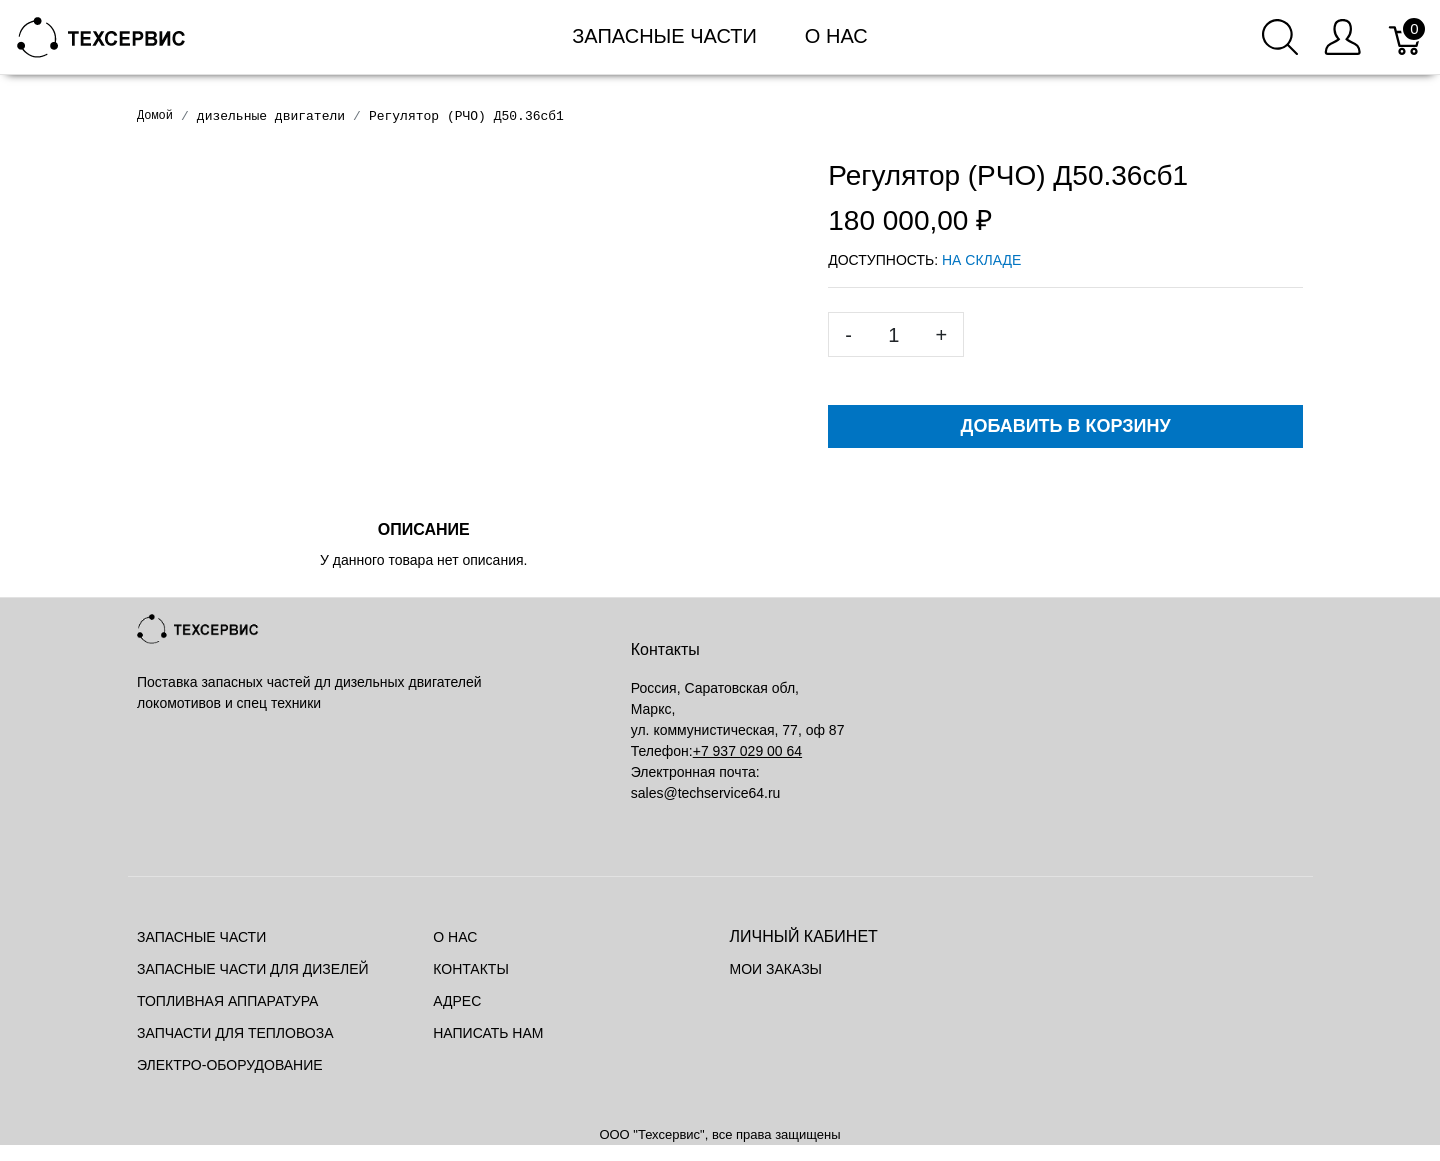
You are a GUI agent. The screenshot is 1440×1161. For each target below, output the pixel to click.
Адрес (457, 1001)
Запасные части (664, 36)
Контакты (471, 969)
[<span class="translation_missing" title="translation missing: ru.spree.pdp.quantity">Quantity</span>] (894, 334)
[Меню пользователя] (1342, 37)
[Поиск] (1280, 37)
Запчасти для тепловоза (235, 1033)
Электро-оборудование (230, 1065)
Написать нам (488, 1033)
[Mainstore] (101, 35)
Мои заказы (776, 969)
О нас (836, 36)
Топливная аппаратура (227, 1001)
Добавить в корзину (1066, 426)
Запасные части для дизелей (253, 969)
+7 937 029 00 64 (747, 751)
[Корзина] (1406, 37)
